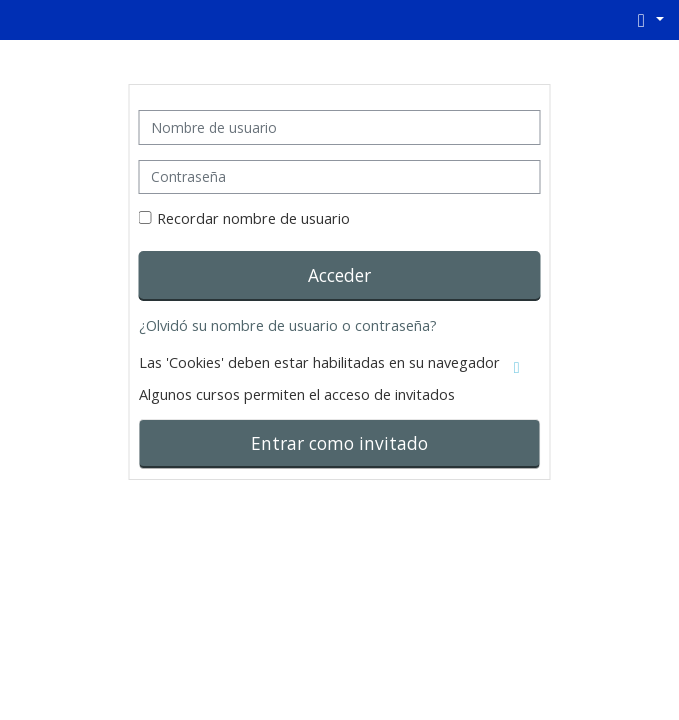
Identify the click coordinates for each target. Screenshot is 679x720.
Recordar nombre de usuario (253, 218)
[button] (647, 20)
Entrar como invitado (339, 443)
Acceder (339, 275)
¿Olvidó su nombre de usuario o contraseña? (288, 325)
